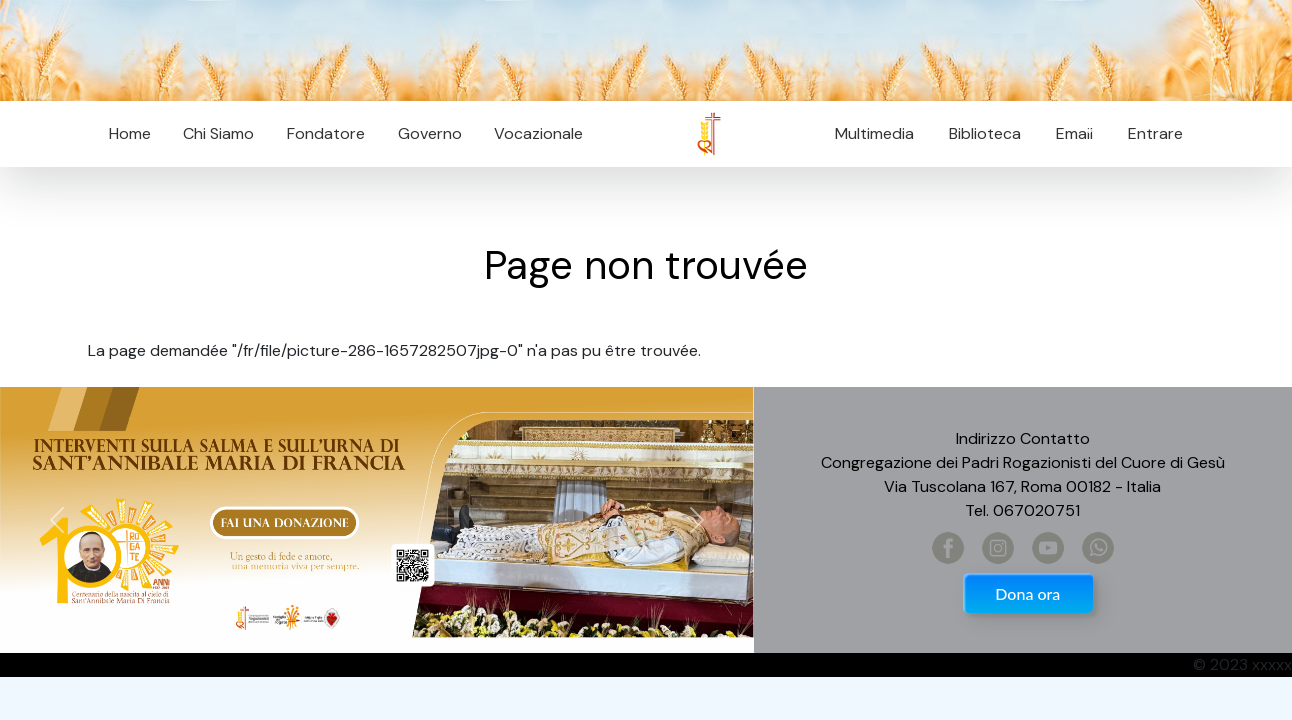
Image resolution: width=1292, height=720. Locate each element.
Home (130, 133)
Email (1068, 133)
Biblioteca (985, 133)
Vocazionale (538, 133)
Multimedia (874, 133)
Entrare (1155, 133)
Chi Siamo (218, 133)
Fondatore (326, 133)
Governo (430, 133)
